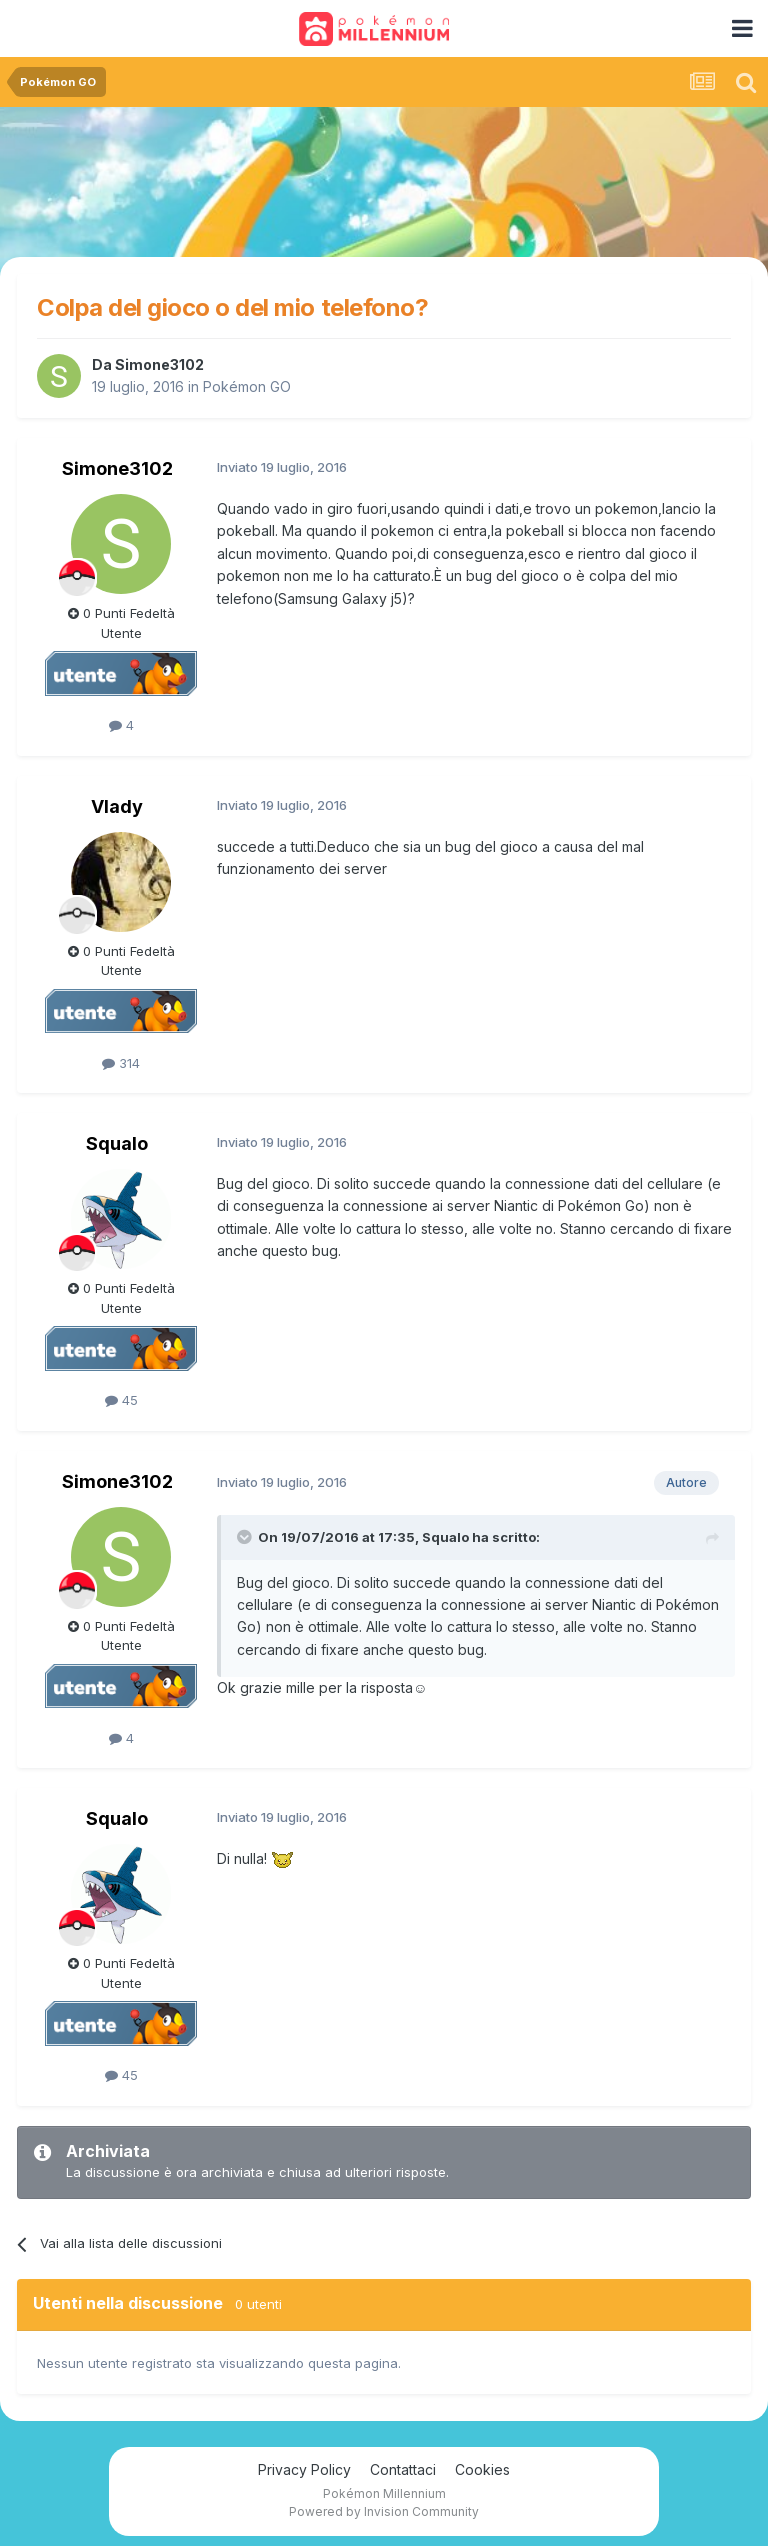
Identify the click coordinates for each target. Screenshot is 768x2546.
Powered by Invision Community (384, 2511)
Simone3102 (159, 364)
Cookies (482, 2469)
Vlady (117, 806)
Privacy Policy (304, 2469)
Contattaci (403, 2469)
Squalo (117, 1143)
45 (121, 1400)
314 (121, 1063)
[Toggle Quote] (246, 1537)
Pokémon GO (247, 386)
